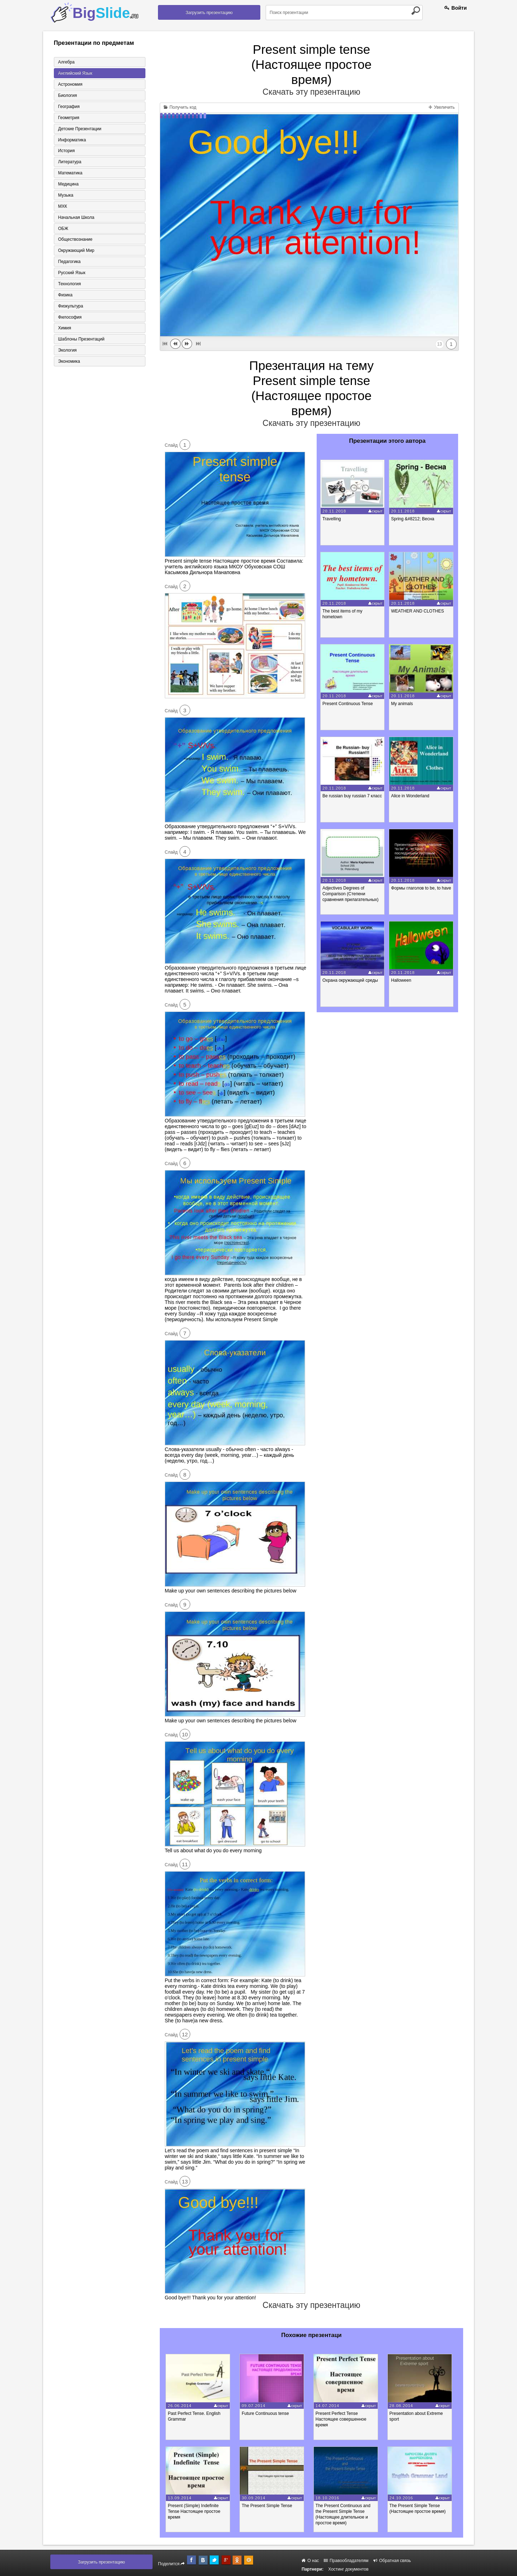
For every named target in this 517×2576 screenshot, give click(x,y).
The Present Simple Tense (268, 2505)
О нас (310, 2560)
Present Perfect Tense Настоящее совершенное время (343, 2419)
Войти (455, 8)
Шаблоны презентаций (81, 340)
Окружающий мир (76, 251)
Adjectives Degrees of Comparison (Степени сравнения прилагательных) (351, 894)
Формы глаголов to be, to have (422, 888)
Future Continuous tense (266, 2413)
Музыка (65, 195)
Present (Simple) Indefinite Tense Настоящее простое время (195, 2511)
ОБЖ (63, 228)
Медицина (68, 184)
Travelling (332, 518)
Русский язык (71, 273)
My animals (403, 703)
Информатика (72, 139)
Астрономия (70, 84)
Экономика (69, 362)
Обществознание (75, 240)
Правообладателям (346, 2560)
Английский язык (75, 73)
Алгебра (66, 62)
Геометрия (68, 117)
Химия (64, 329)
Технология (69, 284)
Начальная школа (76, 217)
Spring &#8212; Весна (413, 518)
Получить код (180, 107)
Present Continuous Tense (348, 703)
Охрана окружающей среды (350, 980)
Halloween (402, 980)
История (66, 151)
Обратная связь (392, 2560)
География (68, 106)
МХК (62, 206)
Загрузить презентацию (209, 12)
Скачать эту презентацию (311, 92)
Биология (67, 95)
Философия (69, 317)
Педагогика (69, 262)
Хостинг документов (348, 2569)
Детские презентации (79, 128)
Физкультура (70, 306)
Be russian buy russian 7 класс (352, 795)
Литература (69, 162)
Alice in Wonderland (411, 795)
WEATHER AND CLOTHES (418, 611)
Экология (67, 351)
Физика (65, 295)
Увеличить (442, 107)
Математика (70, 173)
